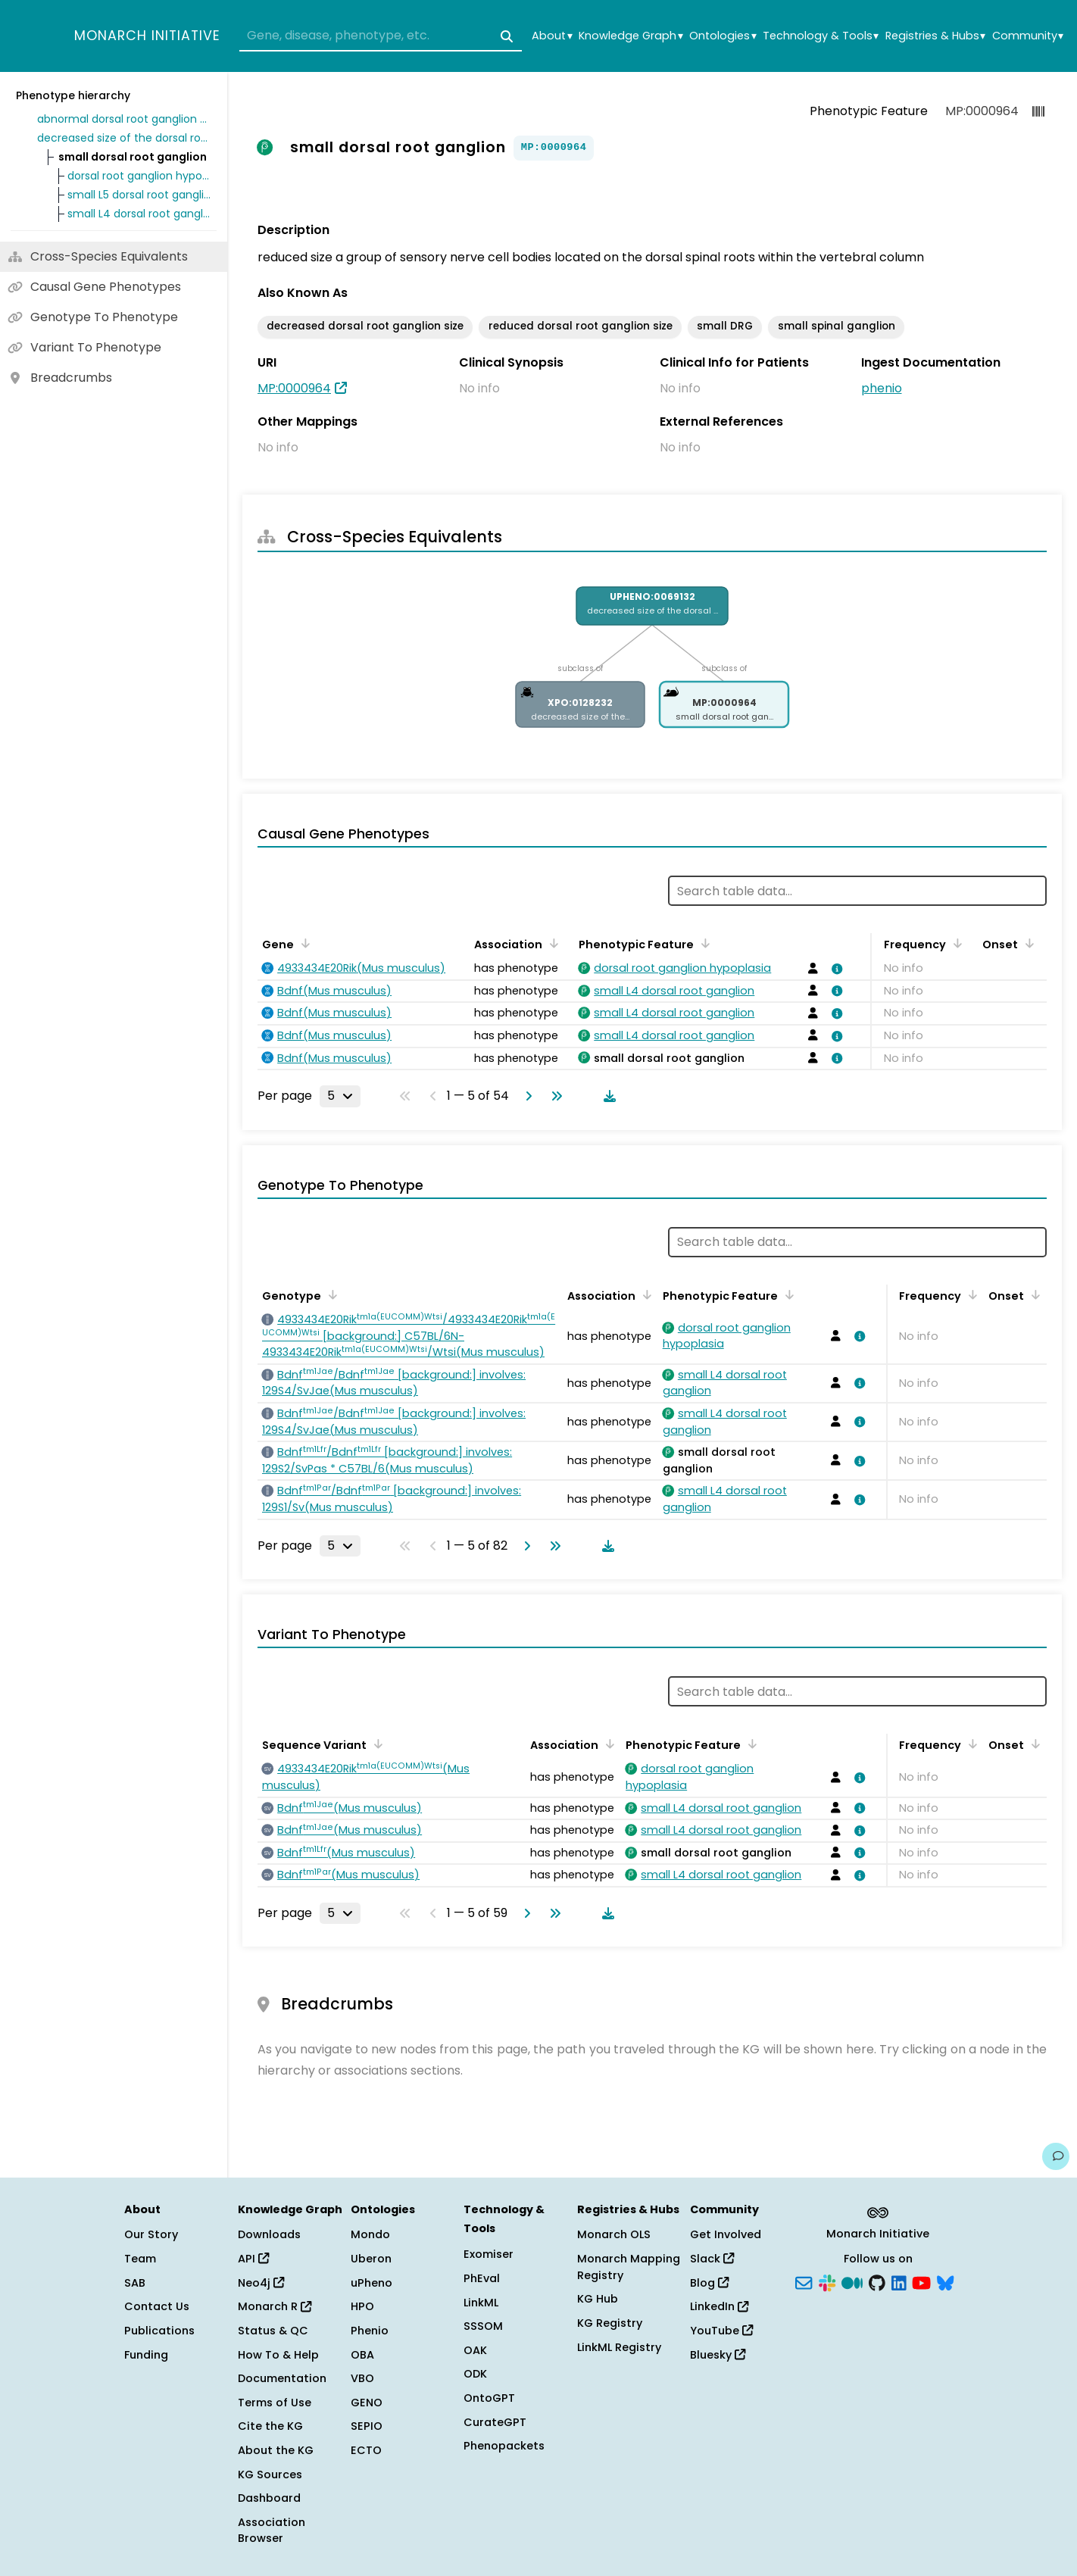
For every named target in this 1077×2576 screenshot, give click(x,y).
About (552, 36)
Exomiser (489, 2254)
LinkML (481, 2302)
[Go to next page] (526, 1096)
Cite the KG (270, 2426)
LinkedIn (719, 2306)
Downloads (269, 2234)
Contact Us (156, 2306)
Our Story (151, 2234)
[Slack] (827, 2281)
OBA (362, 2354)
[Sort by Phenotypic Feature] (703, 943)
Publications (159, 2330)
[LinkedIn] (899, 2281)
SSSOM (483, 2326)
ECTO (366, 2450)
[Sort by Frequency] (955, 943)
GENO (366, 2402)
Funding (146, 2354)
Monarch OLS (614, 2234)
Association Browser (271, 2530)
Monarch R (274, 2306)
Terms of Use (274, 2402)
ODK (475, 2373)
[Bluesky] (945, 2281)
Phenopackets (504, 2445)
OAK (475, 2350)
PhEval (482, 2278)
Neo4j (261, 2282)
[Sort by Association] (551, 943)
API (253, 2258)
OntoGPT (489, 2398)
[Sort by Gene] (303, 943)
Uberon (371, 2258)
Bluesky (717, 2354)
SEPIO (366, 2426)
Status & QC (273, 2330)
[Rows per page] (340, 1096)
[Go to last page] (553, 1096)
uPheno (371, 2282)
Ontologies (722, 36)
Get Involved (725, 2234)
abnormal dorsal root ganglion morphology (124, 118)
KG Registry (609, 2323)
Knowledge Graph (630, 36)
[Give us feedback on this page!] (1055, 2156)
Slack (712, 2258)
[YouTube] (921, 2281)
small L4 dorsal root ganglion (139, 213)
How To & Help (278, 2354)
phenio (881, 388)
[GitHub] (877, 2281)
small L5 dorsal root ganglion (139, 194)
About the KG (276, 2450)
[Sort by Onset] (1027, 943)
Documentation (282, 2378)
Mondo (370, 2234)
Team (140, 2258)
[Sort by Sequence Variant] (376, 1743)
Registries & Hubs (935, 36)
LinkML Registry (619, 2347)
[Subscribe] (803, 2281)
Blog (709, 2282)
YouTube (721, 2330)
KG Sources (270, 2474)
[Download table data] (606, 1096)
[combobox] (380, 36)
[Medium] (852, 2281)
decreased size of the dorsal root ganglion (124, 137)
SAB (134, 2282)
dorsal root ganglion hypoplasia (139, 175)
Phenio (370, 2330)
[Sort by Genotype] (330, 1294)
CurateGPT (495, 2422)
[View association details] (833, 968)
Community (1027, 36)
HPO (362, 2306)
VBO (362, 2378)
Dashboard (269, 2498)
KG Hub (597, 2298)
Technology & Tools (821, 36)
